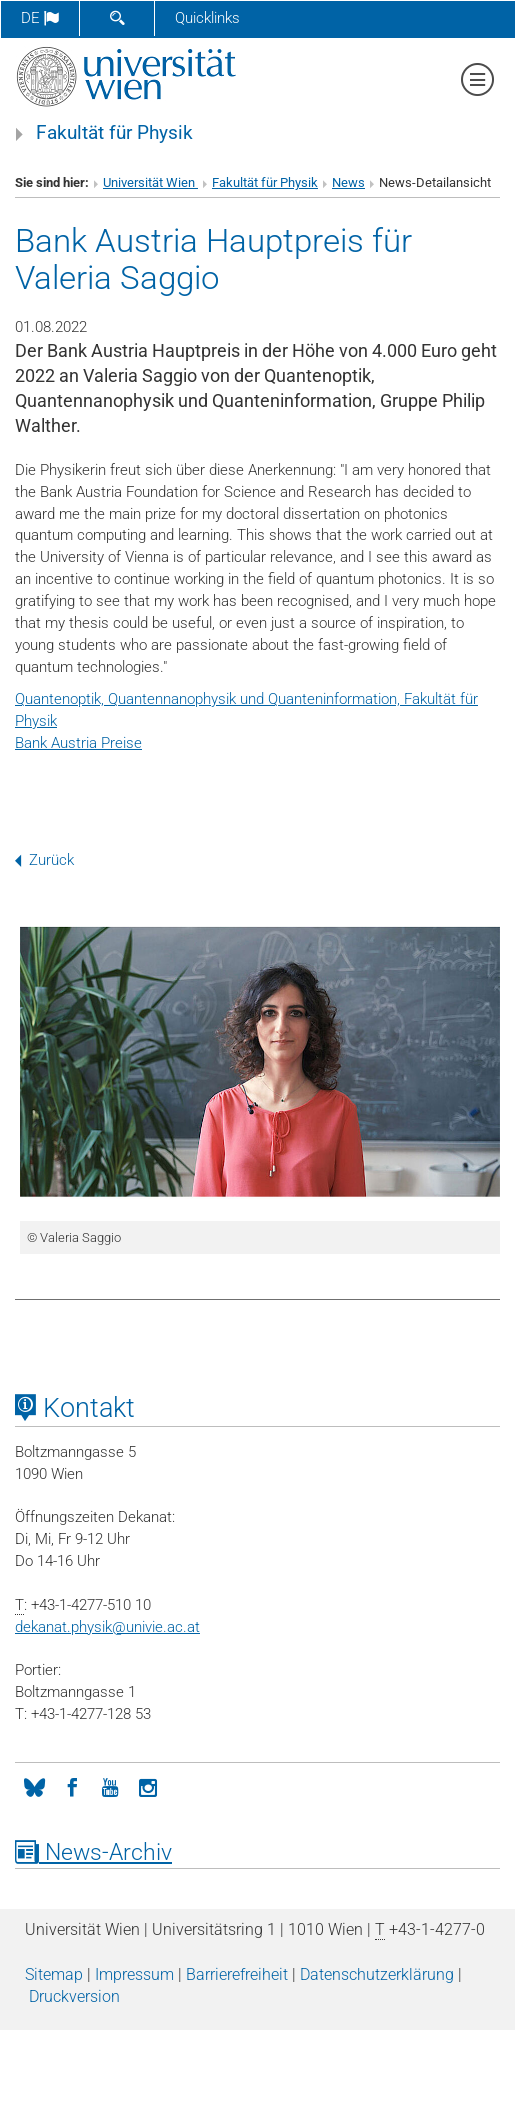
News (348, 182)
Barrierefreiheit (237, 1974)
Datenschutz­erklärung (377, 1974)
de (40, 18)
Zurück (44, 860)
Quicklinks (207, 18)
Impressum (134, 1974)
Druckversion (74, 1996)
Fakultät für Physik (114, 133)
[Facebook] (72, 1786)
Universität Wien (150, 182)
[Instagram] (148, 1786)
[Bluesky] (34, 1786)
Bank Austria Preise (78, 743)
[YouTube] (110, 1786)
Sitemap (54, 1974)
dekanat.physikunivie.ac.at (107, 1627)
